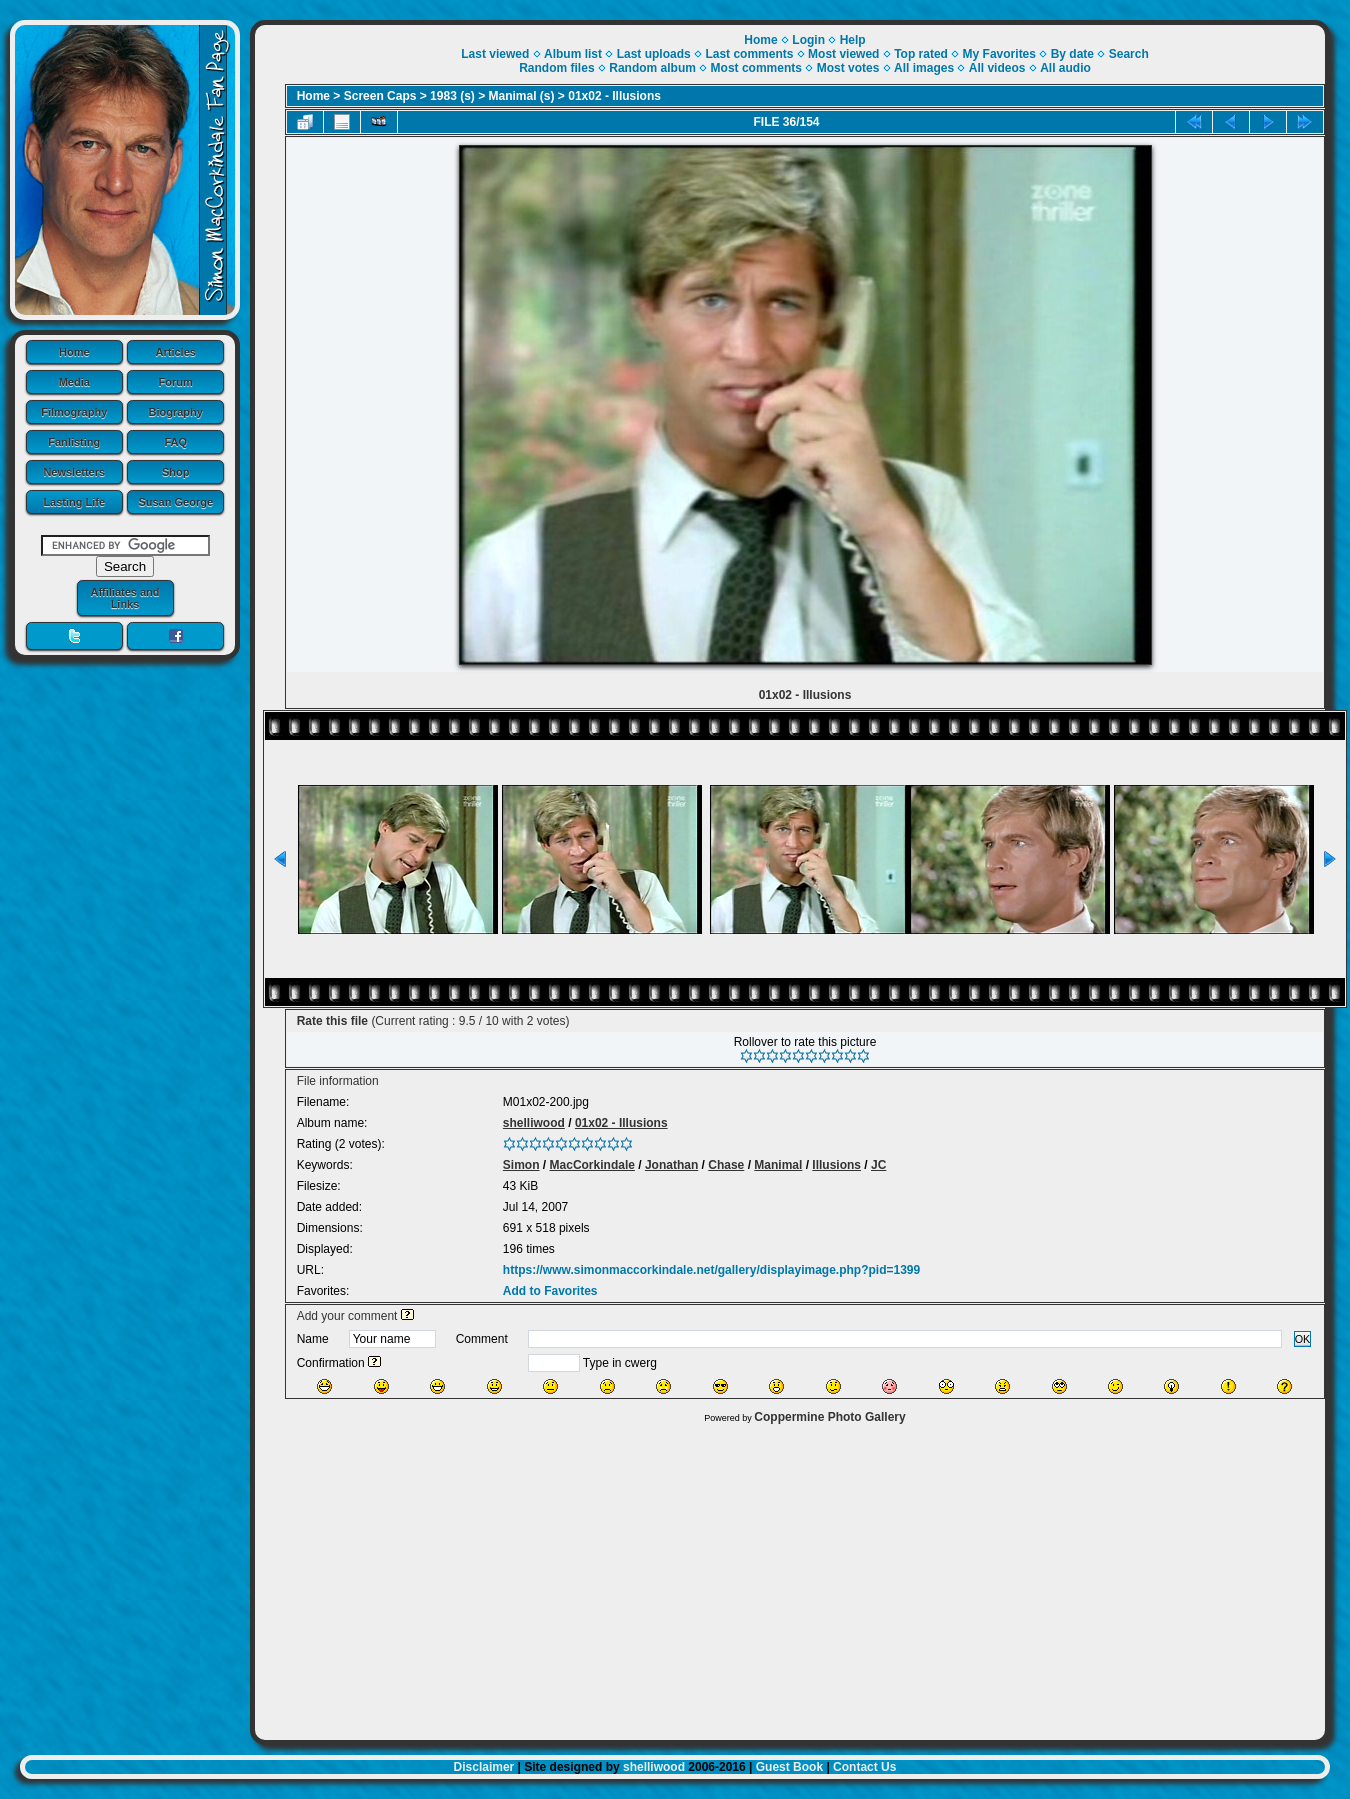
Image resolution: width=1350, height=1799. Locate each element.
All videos (997, 68)
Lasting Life (74, 502)
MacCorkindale (592, 1165)
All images (924, 68)
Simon (521, 1165)
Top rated (921, 54)
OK (1303, 1339)
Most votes (848, 68)
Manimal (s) (522, 96)
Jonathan (671, 1165)
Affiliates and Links (124, 598)
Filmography (74, 412)
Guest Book (789, 1767)
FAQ (175, 442)
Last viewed (495, 54)
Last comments (749, 54)
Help (853, 40)
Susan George (175, 502)
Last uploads (654, 54)
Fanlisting (74, 442)
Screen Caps (380, 96)
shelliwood (534, 1123)
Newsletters (74, 472)
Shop (176, 472)
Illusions (836, 1165)
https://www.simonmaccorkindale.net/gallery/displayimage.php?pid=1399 (711, 1270)
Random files (556, 68)
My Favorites (999, 54)
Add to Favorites (550, 1291)
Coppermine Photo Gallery (829, 1417)
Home (74, 352)
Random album (652, 68)
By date (1072, 54)
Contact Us (864, 1767)
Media (74, 382)
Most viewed (843, 54)
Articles (176, 352)
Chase (726, 1165)
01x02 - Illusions (614, 96)
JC (878, 1165)
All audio (1065, 68)
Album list (573, 54)
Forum (176, 382)
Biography (176, 412)
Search (1129, 54)
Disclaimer (484, 1767)
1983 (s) (452, 96)
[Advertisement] (790, 1577)
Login (808, 40)
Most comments (756, 68)
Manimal (778, 1165)
